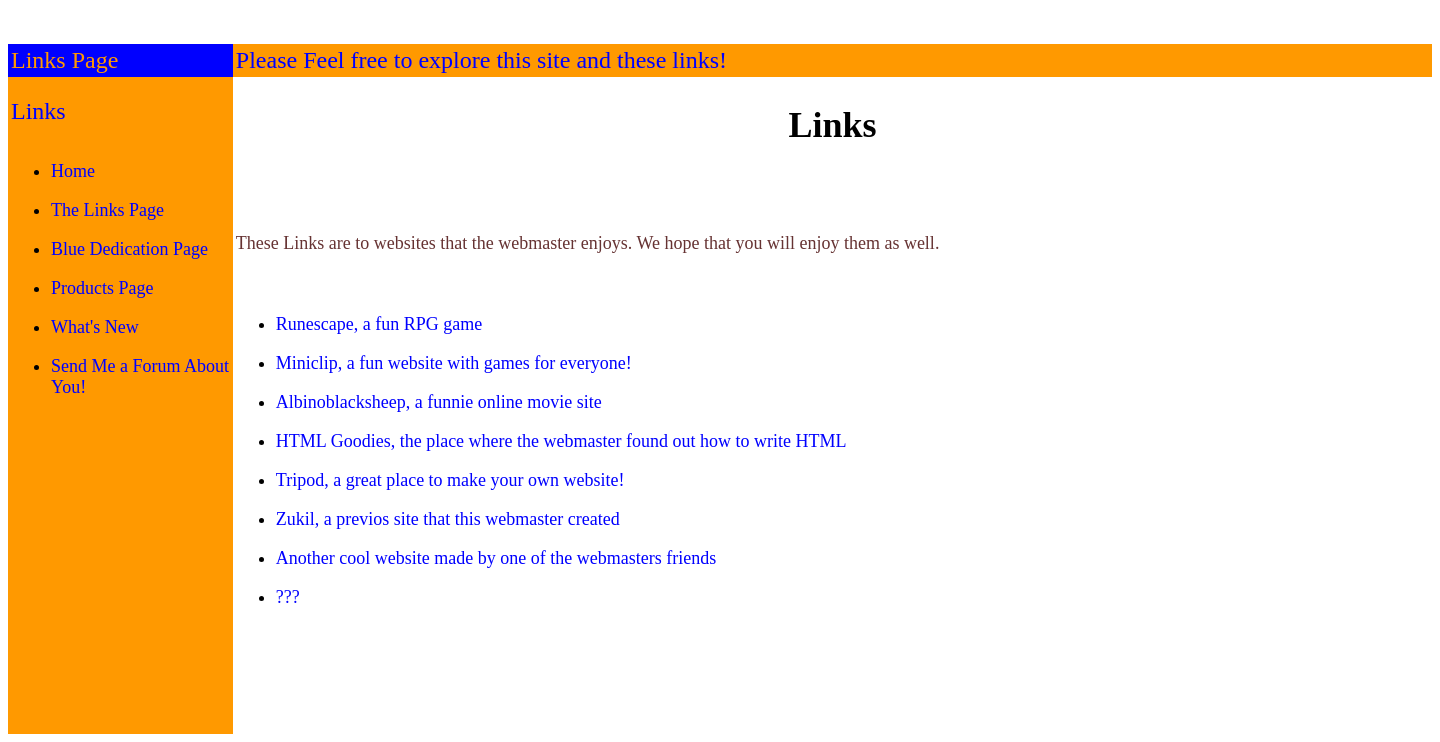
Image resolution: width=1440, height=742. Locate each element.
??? (288, 597)
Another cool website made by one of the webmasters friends (496, 558)
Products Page (102, 288)
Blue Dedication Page (129, 249)
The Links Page (107, 210)
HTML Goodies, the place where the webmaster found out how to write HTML (561, 441)
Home (73, 171)
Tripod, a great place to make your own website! (450, 480)
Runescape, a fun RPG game (379, 324)
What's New (95, 327)
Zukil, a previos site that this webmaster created (448, 519)
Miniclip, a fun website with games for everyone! (454, 363)
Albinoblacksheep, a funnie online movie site (439, 402)
